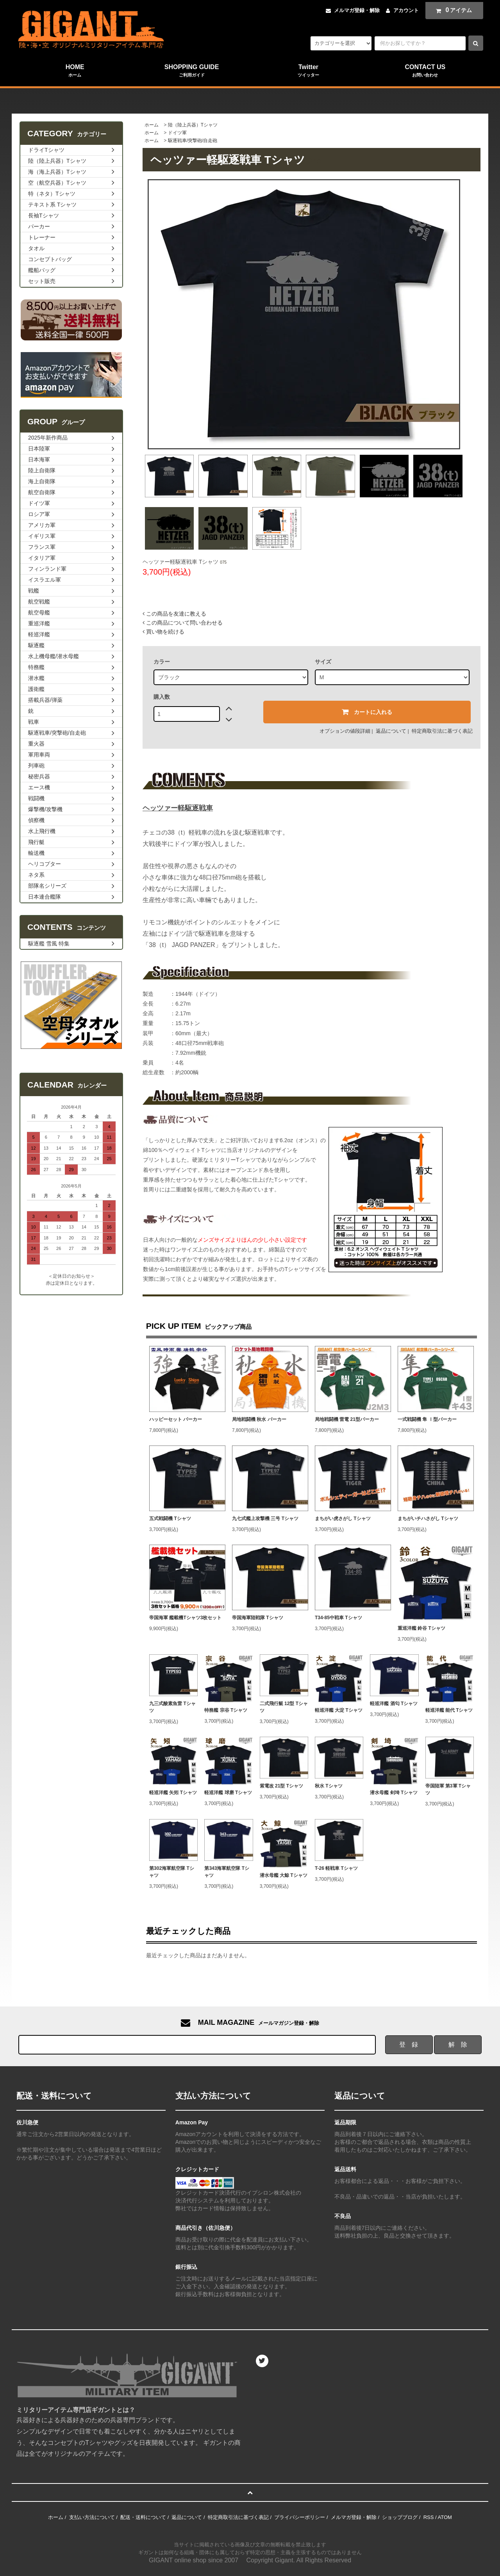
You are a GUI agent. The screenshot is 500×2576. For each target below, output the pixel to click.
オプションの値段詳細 (345, 731)
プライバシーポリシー (299, 2517)
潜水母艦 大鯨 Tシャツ (283, 1875)
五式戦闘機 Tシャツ (170, 1518)
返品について (391, 731)
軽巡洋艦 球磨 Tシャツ (228, 1792)
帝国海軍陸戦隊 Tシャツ (257, 1617)
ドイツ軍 (177, 132)
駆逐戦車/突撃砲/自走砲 (193, 140)
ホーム (152, 125)
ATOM (445, 2517)
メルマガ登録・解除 (357, 10)
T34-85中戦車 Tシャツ (338, 1617)
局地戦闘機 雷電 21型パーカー (347, 1419)
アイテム (452, 10)
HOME (75, 71)
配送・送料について (143, 2517)
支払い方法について (92, 2517)
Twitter (308, 71)
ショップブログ (400, 2517)
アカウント (406, 10)
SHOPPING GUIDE (191, 71)
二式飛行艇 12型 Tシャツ (284, 1707)
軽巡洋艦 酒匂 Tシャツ (394, 1703)
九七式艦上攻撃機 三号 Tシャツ (265, 1518)
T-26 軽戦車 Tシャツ (336, 1868)
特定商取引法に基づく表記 (442, 731)
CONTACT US (425, 71)
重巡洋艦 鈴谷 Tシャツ (421, 1628)
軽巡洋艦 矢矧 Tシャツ (173, 1792)
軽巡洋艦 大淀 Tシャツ (338, 1710)
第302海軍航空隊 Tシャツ (171, 1872)
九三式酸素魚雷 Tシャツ (172, 1707)
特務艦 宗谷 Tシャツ (225, 1710)
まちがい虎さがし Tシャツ (343, 1518)
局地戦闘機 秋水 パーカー (259, 1419)
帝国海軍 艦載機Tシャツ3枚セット (185, 1617)
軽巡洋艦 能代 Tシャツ (449, 1710)
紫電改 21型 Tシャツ (281, 1786)
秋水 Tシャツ (329, 1786)
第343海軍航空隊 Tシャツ (226, 1872)
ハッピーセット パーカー (175, 1419)
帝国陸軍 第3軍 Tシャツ (448, 1789)
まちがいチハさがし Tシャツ (428, 1518)
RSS (428, 2517)
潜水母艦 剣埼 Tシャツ (394, 1792)
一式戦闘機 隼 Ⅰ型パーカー (427, 1419)
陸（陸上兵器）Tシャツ (193, 125)
